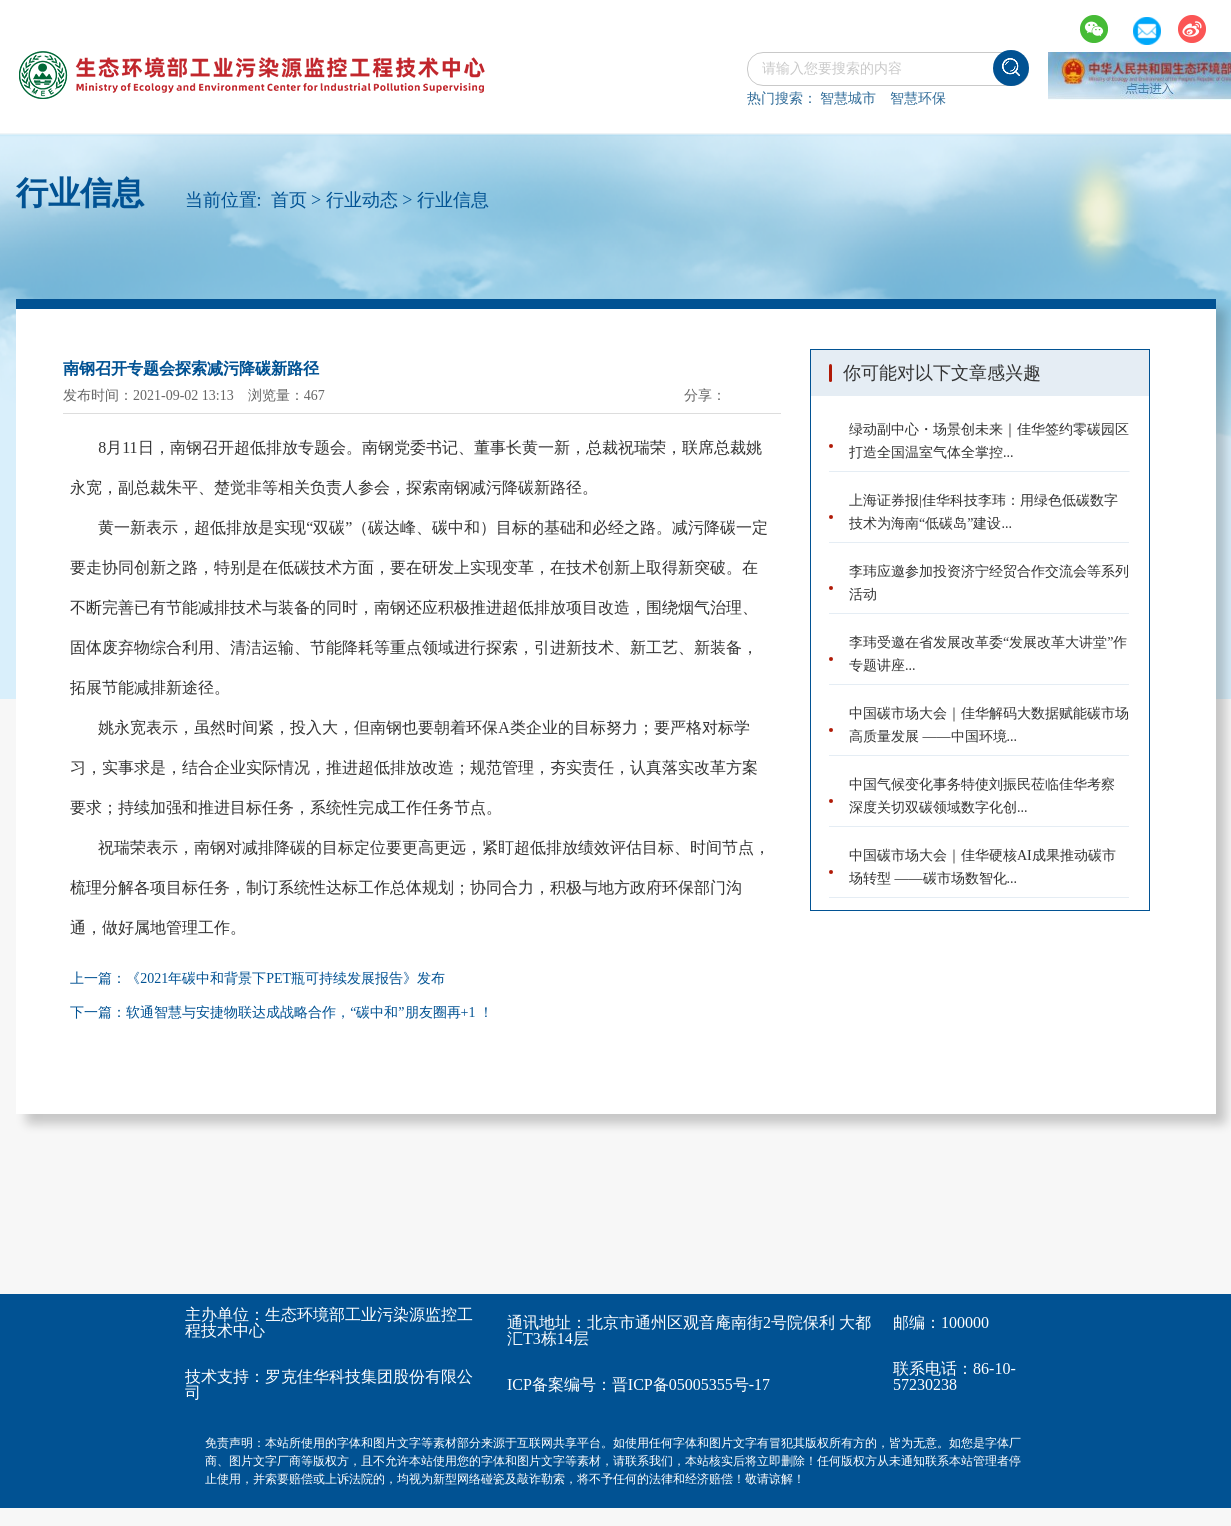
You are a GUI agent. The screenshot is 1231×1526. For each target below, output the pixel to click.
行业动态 (362, 200)
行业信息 (453, 200)
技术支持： (225, 1376)
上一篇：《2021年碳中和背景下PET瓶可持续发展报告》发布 (257, 978)
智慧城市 (848, 98)
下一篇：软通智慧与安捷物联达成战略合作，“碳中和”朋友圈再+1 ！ (281, 1012)
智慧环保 (918, 98)
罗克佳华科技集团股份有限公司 (329, 1384)
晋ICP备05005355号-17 (691, 1384)
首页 (289, 200)
